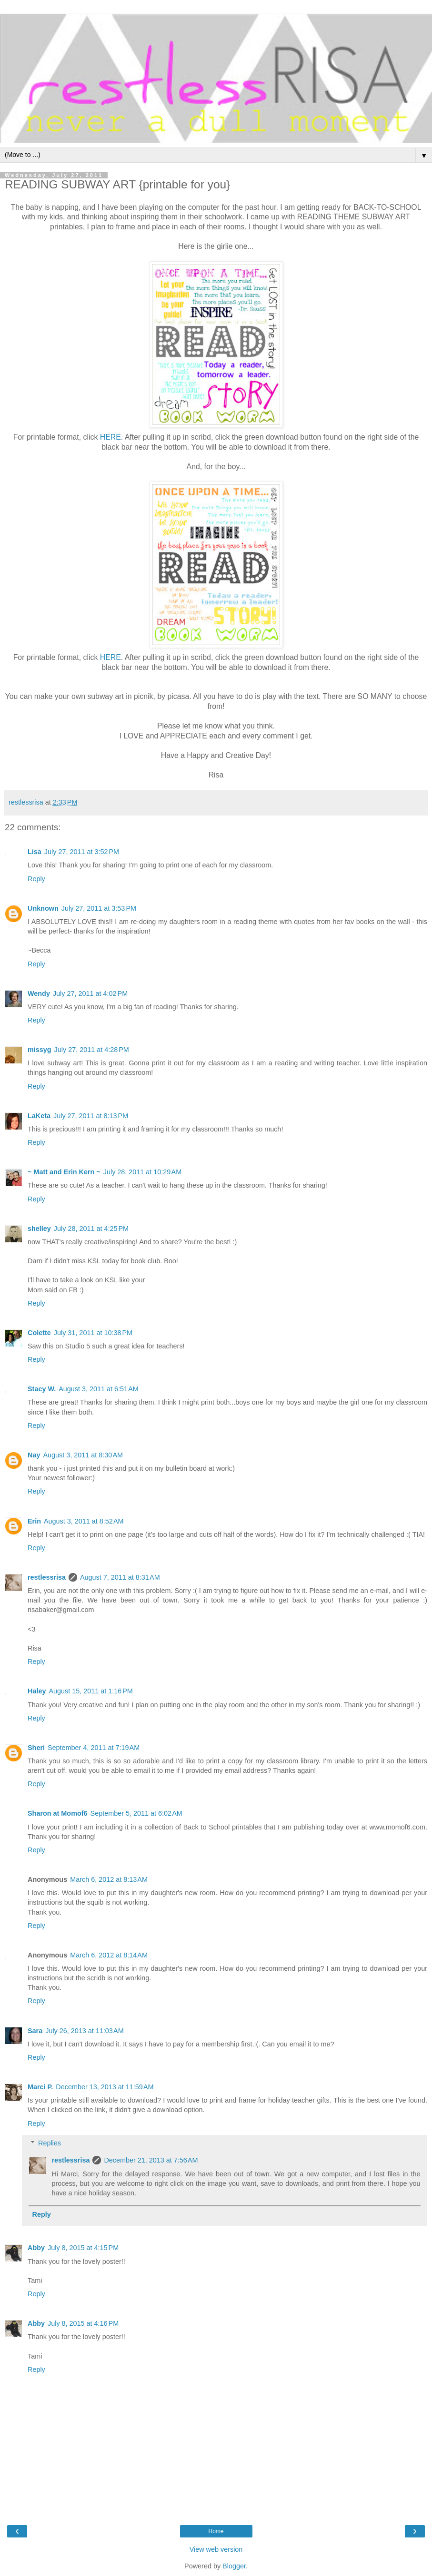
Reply (36, 879)
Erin (34, 1521)
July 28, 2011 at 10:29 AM (142, 1172)
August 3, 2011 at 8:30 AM (83, 1455)
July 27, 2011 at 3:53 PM (98, 908)
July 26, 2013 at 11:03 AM (84, 2031)
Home (215, 2531)
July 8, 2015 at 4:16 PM (83, 2323)
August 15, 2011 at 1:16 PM (90, 1691)
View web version (216, 2549)
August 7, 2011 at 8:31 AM (120, 1577)
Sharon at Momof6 (58, 1813)
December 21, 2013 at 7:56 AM (151, 2160)
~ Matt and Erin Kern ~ (64, 1172)
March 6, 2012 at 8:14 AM (109, 1955)
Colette (39, 1333)
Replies (49, 2143)
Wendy (39, 993)
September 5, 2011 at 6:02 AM (136, 1813)
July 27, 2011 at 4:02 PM (90, 993)
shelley (39, 1228)
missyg (39, 1049)
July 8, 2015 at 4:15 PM (83, 2248)
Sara (35, 2031)
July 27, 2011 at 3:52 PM (81, 851)
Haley (37, 1691)
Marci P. (40, 2087)
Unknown (43, 908)
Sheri (36, 1747)
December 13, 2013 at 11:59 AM (104, 2087)
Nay (34, 1455)
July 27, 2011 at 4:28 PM (91, 1049)
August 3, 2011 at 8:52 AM (84, 1521)
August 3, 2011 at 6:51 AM (99, 1389)
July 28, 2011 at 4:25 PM (91, 1228)
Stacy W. (42, 1389)
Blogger (234, 2566)
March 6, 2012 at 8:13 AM (109, 1879)
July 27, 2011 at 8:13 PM (90, 1116)
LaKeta (39, 1116)
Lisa (34, 851)
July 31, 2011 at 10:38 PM (93, 1333)
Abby (36, 2248)
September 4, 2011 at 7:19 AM (94, 1747)
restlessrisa (47, 1577)
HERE (110, 437)
